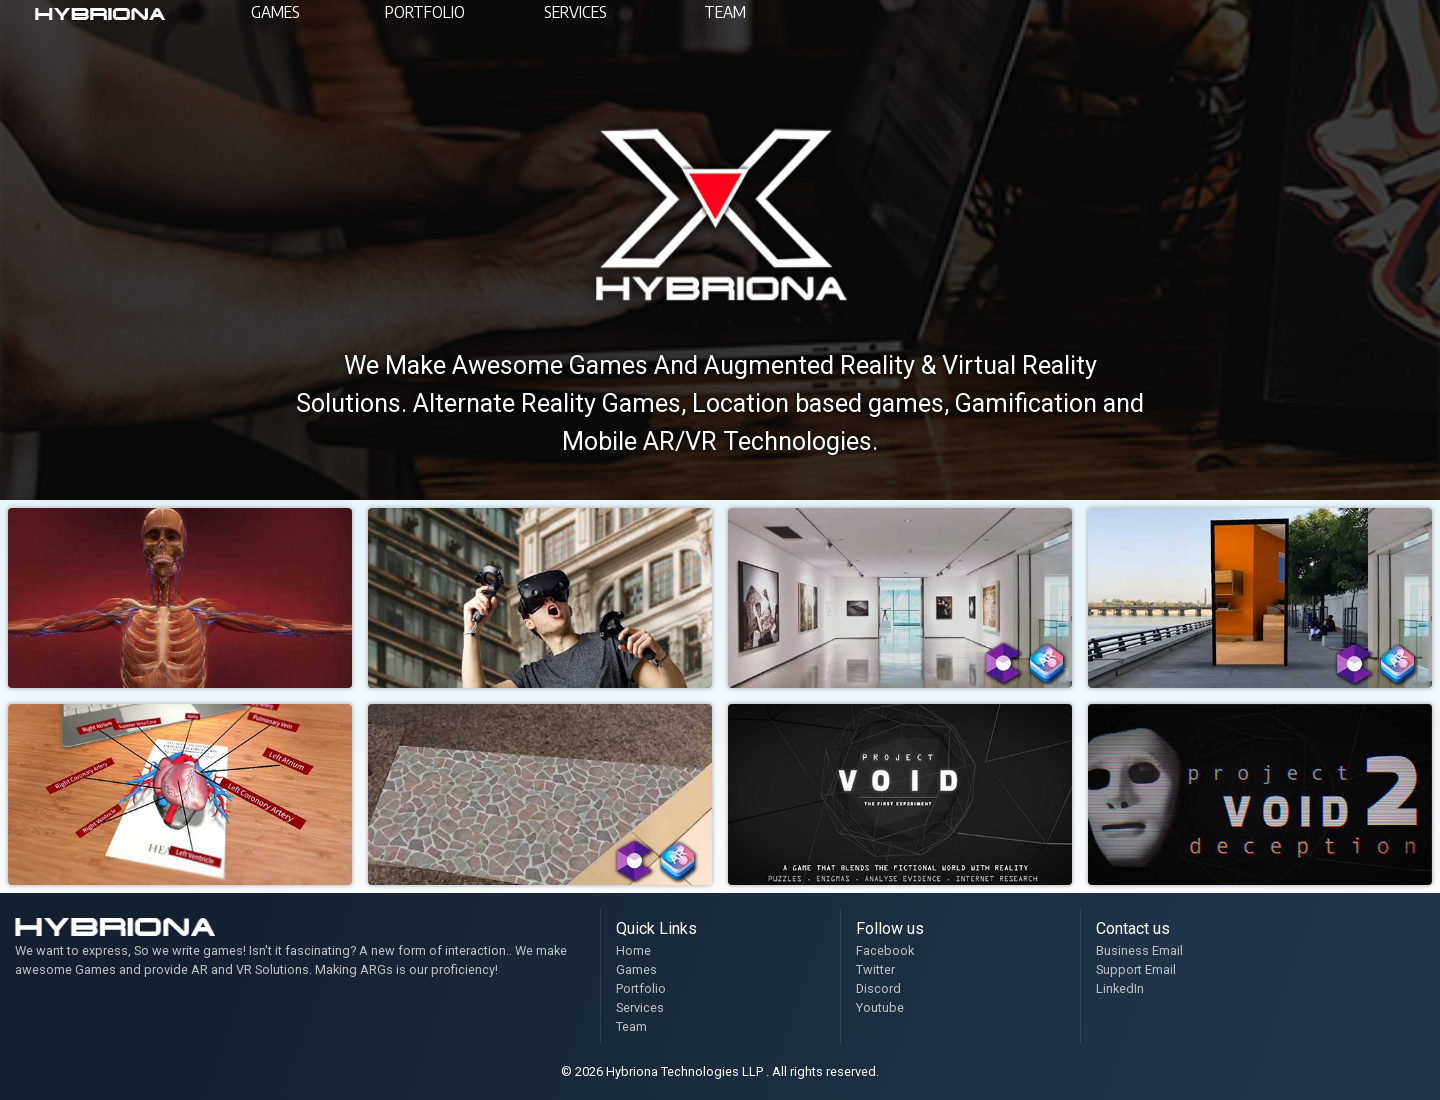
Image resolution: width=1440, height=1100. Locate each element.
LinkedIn (1120, 988)
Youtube (880, 1007)
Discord (878, 988)
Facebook (885, 950)
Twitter (875, 969)
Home (633, 950)
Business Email (1139, 950)
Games (636, 969)
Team (631, 1026)
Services (640, 1007)
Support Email (1136, 969)
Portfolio (641, 988)
